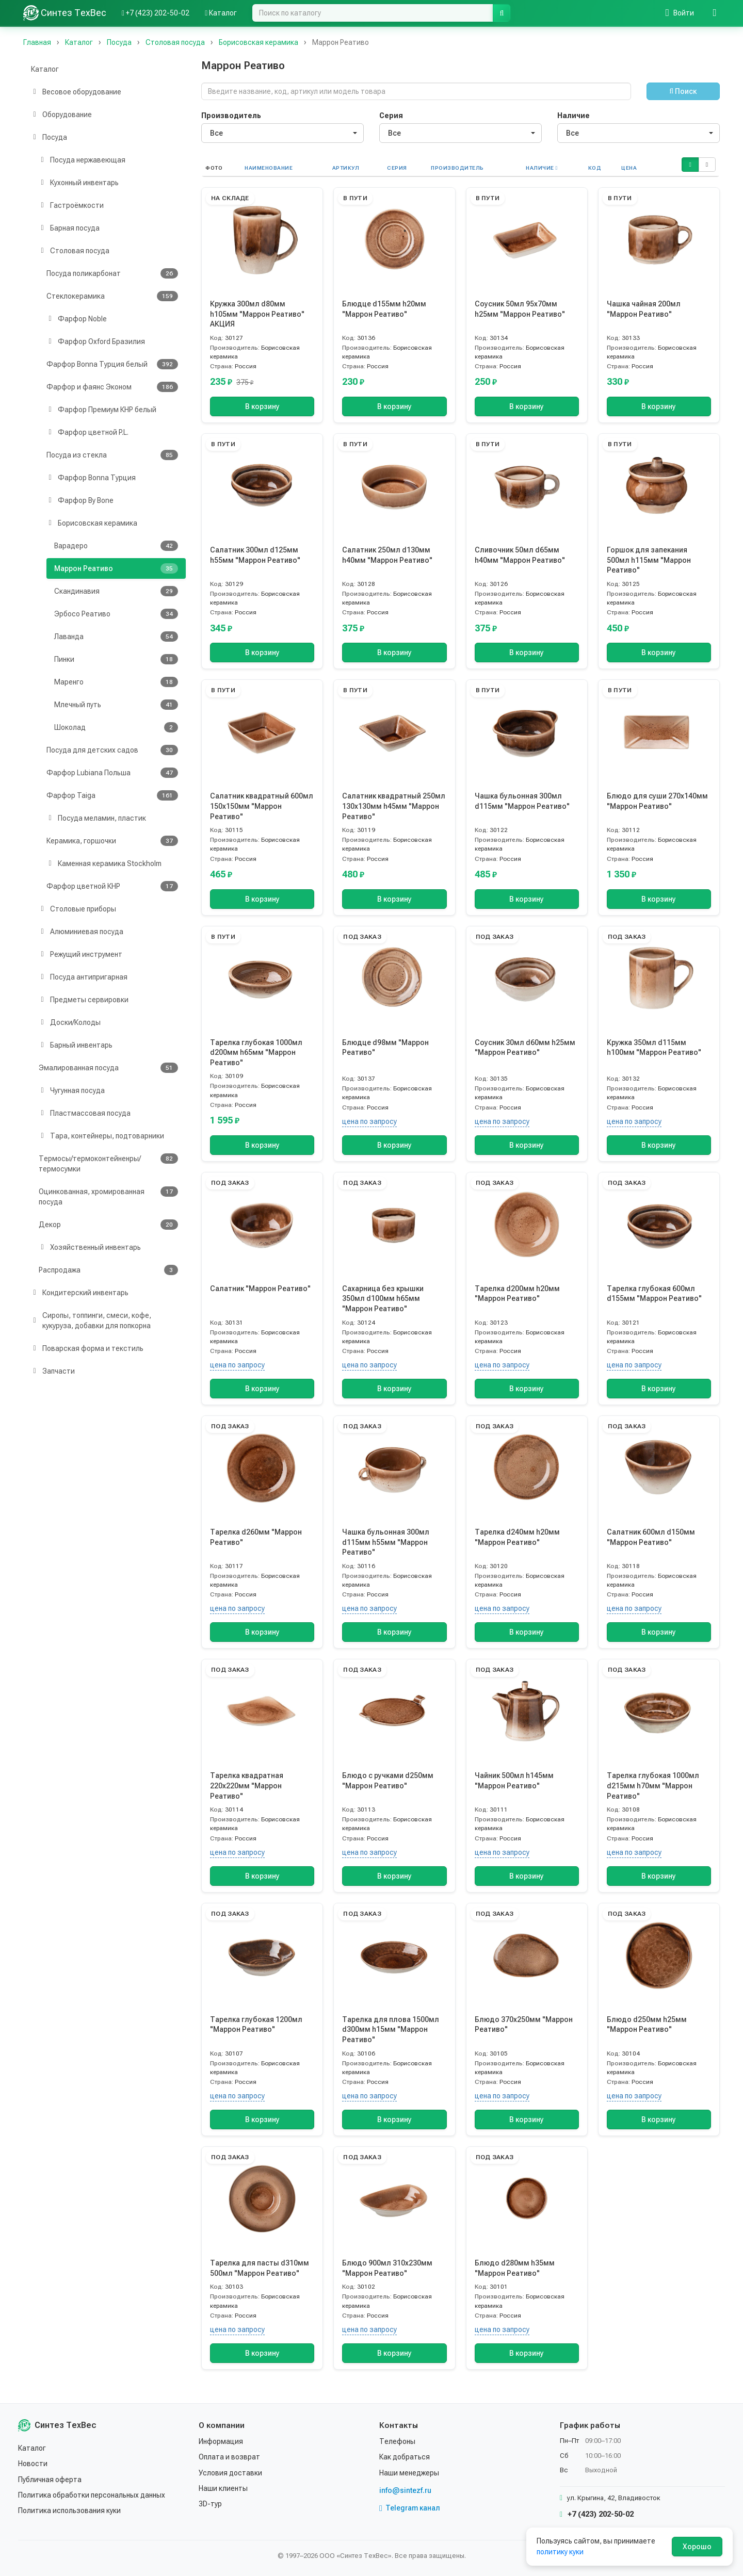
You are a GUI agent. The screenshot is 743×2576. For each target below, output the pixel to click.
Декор (108, 1224)
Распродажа (108, 1270)
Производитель (231, 115)
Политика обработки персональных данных (91, 2495)
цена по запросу (369, 1121)
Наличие (573, 115)
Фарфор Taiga (112, 795)
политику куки (560, 2552)
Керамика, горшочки (112, 841)
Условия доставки (230, 2473)
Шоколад (116, 727)
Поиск (683, 91)
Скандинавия (116, 591)
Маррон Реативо (116, 568)
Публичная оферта (50, 2479)
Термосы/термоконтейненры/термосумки (108, 1163)
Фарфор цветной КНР (112, 886)
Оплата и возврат (229, 2457)
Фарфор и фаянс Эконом (112, 387)
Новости (32, 2463)
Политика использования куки (69, 2510)
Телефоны (397, 2441)
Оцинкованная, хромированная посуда (108, 1196)
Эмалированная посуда (108, 1068)
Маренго (116, 682)
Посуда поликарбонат (112, 273)
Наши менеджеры (409, 2473)
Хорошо (697, 2546)
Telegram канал (409, 2508)
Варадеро (116, 546)
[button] (690, 164)
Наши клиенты (223, 2488)
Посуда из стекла (112, 455)
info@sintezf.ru (405, 2490)
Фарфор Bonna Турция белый (112, 364)
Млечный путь (116, 704)
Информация (221, 2441)
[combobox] (282, 133)
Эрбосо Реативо (116, 614)
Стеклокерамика (112, 296)
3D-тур (210, 2504)
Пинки (116, 659)
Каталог (45, 69)
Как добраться (404, 2457)
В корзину (262, 406)
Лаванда (116, 636)
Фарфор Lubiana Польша (112, 773)
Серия (391, 115)
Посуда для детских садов (112, 750)
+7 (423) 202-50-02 (597, 2514)
